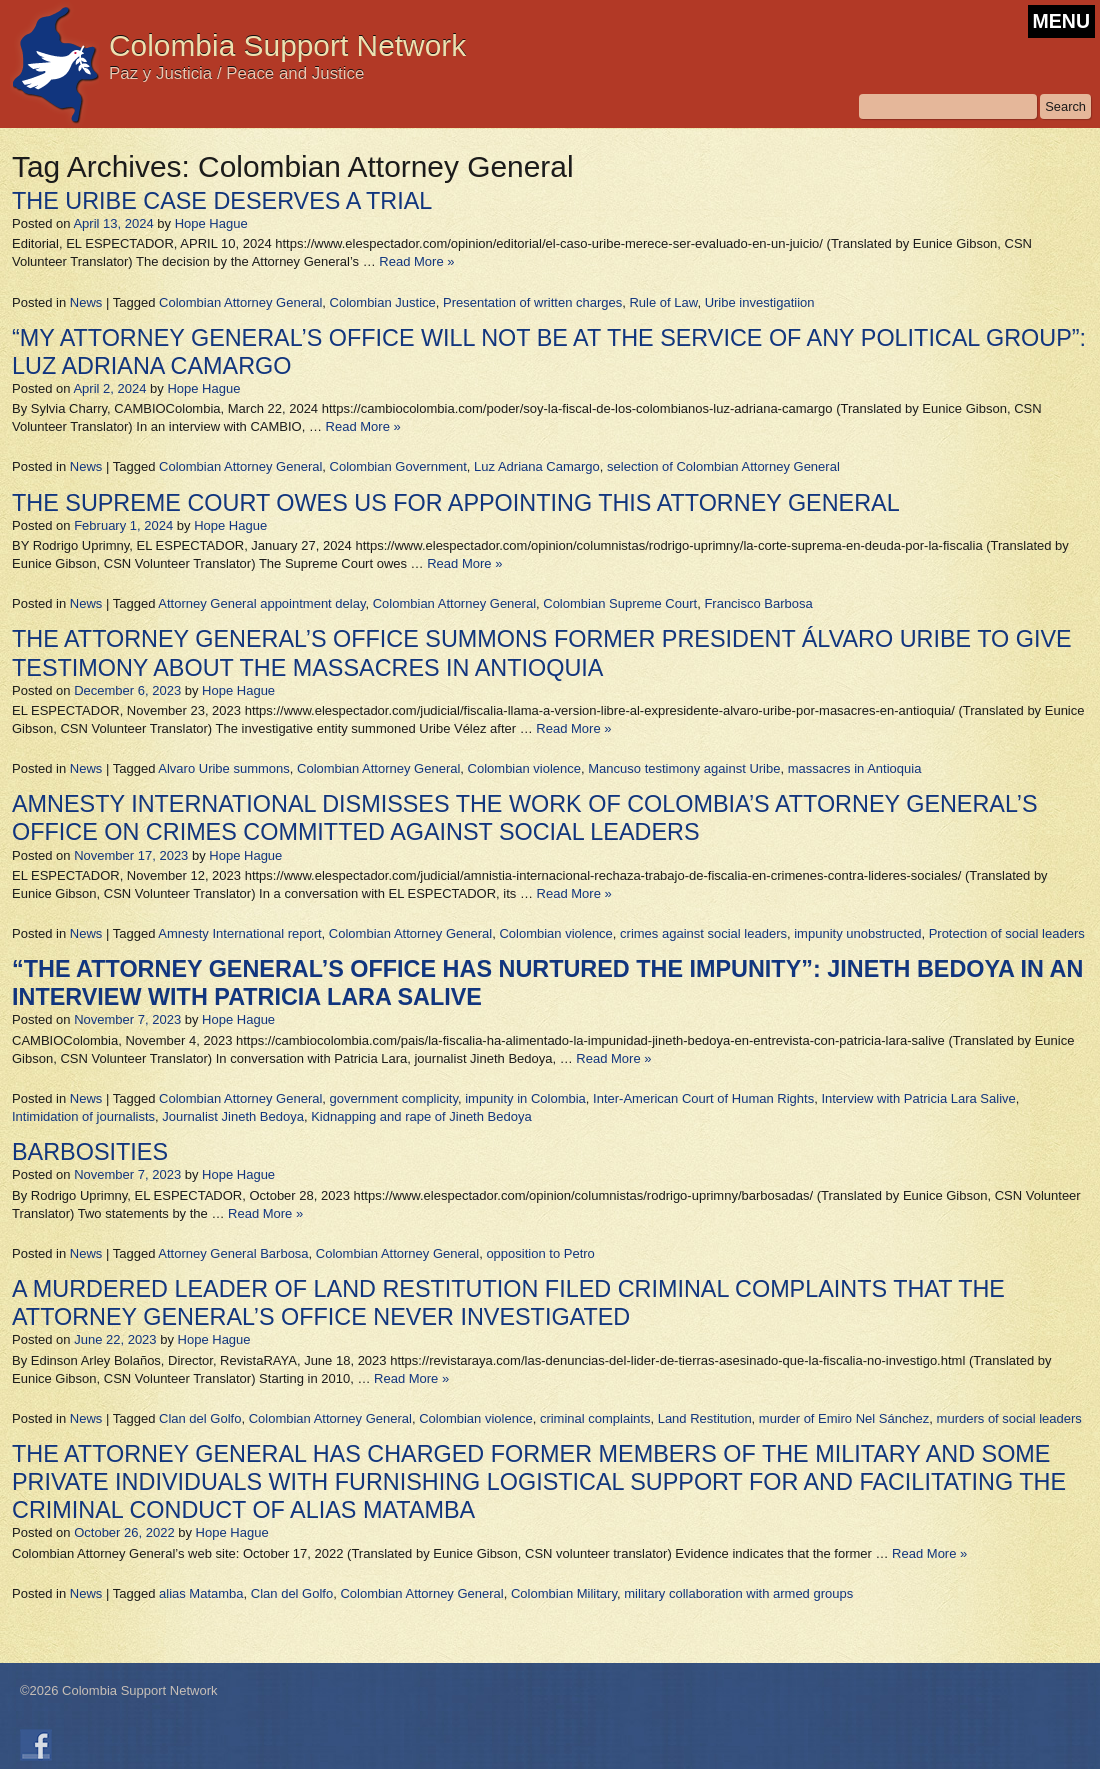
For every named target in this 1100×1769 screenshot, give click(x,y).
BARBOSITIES (90, 1152)
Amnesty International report (239, 933)
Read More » (416, 261)
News (86, 302)
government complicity (394, 1098)
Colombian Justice (383, 302)
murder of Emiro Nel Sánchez (844, 1418)
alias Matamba (201, 1593)
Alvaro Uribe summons (224, 768)
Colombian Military (564, 1593)
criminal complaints (595, 1418)
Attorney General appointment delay (261, 603)
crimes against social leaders (703, 933)
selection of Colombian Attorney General (723, 466)
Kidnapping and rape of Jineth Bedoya (421, 1116)
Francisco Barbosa (758, 603)
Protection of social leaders (1007, 933)
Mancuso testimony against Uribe (684, 768)
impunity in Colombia (525, 1098)
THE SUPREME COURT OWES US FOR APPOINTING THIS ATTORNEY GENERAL (456, 503)
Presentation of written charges (532, 302)
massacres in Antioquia (855, 768)
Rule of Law (663, 302)
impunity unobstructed (857, 933)
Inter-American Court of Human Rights (703, 1098)
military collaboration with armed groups (738, 1593)
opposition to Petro (540, 1253)
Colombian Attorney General (240, 302)
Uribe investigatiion (760, 302)
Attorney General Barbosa (233, 1253)
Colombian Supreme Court (620, 603)
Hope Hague (211, 223)
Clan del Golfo (200, 1418)
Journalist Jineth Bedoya (233, 1116)
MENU (1061, 21)
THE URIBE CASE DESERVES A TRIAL (222, 201)
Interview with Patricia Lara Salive (918, 1098)
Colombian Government (398, 466)
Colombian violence (524, 768)
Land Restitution (705, 1418)
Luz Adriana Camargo (537, 466)
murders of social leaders (1009, 1418)
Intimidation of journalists (83, 1116)
